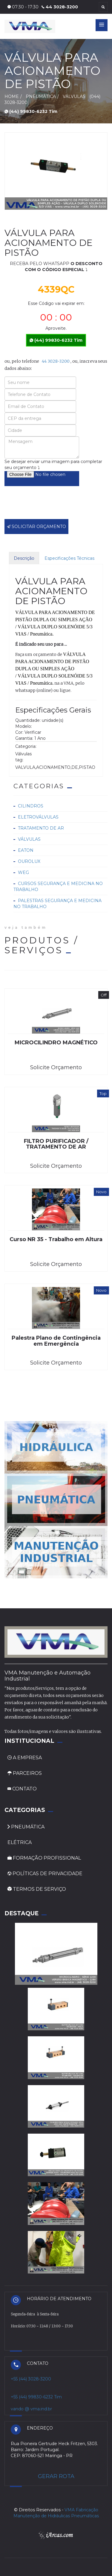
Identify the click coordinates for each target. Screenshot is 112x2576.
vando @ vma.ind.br (31, 2409)
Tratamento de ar (41, 828)
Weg (23, 872)
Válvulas (29, 839)
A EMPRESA (24, 1757)
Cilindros (30, 806)
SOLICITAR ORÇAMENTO (36, 526)
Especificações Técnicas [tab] (69, 558)
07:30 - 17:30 (23, 7)
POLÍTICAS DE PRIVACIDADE (44, 1873)
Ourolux (29, 861)
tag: (19, 760)
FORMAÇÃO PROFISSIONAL (44, 1858)
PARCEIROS (24, 1773)
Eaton (25, 850)
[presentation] (49, 506)
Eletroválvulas (38, 817)
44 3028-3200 (60, 7)
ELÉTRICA (19, 1842)
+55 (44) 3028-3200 (31, 2379)
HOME (11, 96)
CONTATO (22, 1789)
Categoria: (25, 746)
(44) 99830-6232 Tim (30, 111)
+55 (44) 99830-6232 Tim (36, 2397)
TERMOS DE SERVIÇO (36, 1889)
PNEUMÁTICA (26, 1827)
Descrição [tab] (24, 558)
